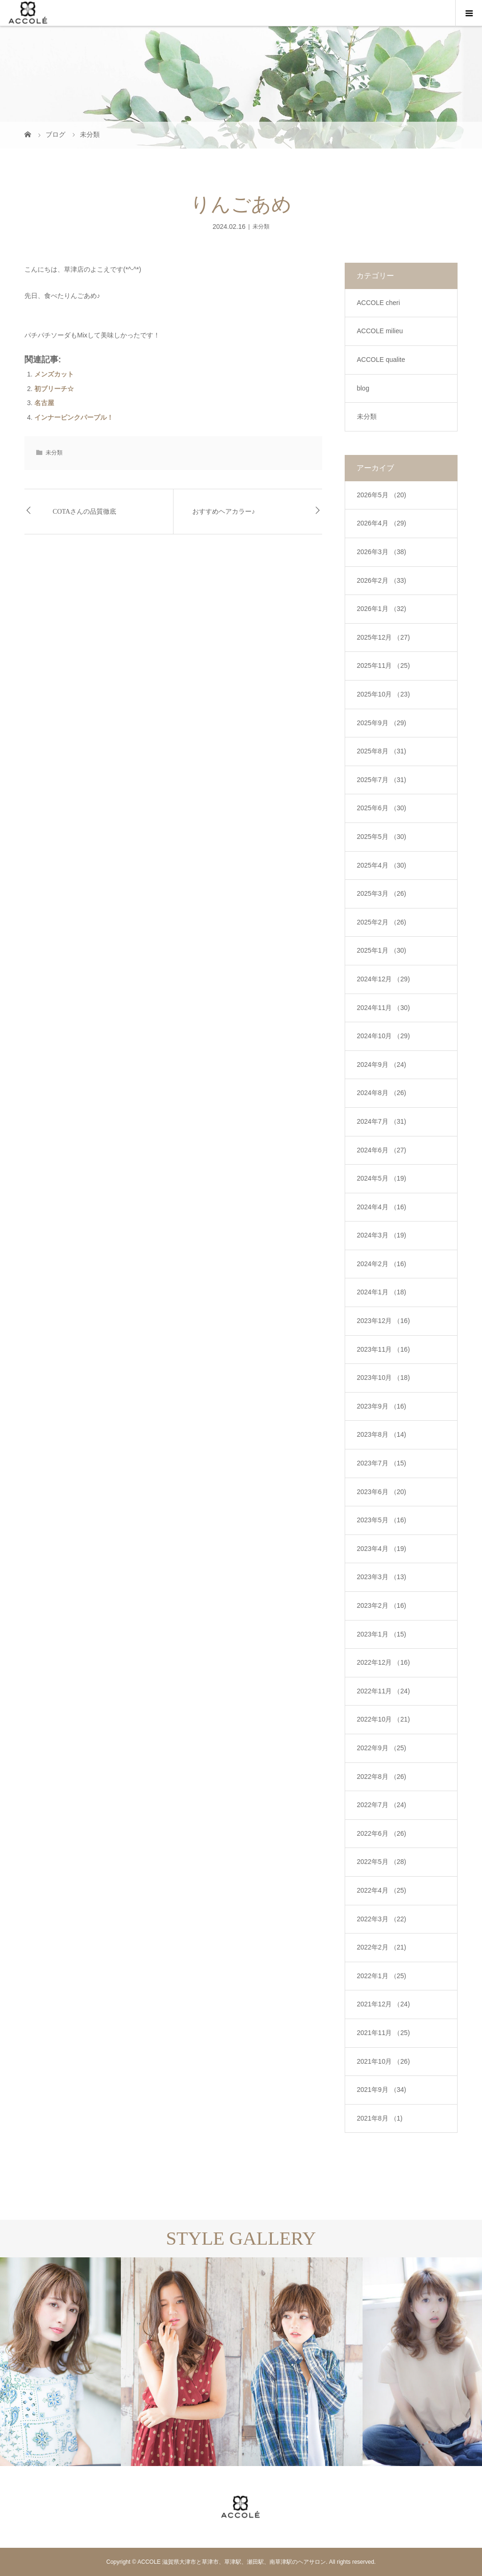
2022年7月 (381, 1805)
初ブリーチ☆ (54, 388)
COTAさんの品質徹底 (84, 511)
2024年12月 (383, 979)
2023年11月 (383, 1349)
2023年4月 (381, 1548)
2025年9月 (381, 723)
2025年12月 (383, 637)
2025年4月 (381, 865)
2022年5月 (381, 1861)
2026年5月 (381, 495)
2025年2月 (381, 922)
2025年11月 (383, 665)
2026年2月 (381, 580)
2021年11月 (383, 2032)
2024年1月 (381, 1292)
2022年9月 (381, 1748)
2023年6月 (381, 1491)
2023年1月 (381, 1634)
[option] (60, 2361)
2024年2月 (381, 1264)
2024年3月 (381, 1235)
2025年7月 (381, 779)
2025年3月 (381, 893)
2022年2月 (381, 1947)
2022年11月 (383, 1691)
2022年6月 (381, 1833)
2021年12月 (383, 2004)
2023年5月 (381, 1520)
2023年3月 (381, 1577)
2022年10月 (383, 1719)
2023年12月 (383, 1320)
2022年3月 (381, 1919)
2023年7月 (381, 1463)
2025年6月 (381, 808)
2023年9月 (381, 1406)
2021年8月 (380, 2118)
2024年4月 (381, 1207)
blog (363, 388)
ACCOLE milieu (380, 331)
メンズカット (54, 374)
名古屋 (44, 403)
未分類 (261, 226)
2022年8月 (381, 1776)
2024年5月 (381, 1178)
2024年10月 (383, 1036)
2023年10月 (383, 1377)
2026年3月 (381, 552)
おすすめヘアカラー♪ (223, 511)
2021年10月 (383, 2061)
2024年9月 (381, 1064)
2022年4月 (381, 1890)
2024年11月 (383, 1007)
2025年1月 (381, 950)
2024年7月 (381, 1121)
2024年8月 (381, 1092)
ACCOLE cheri (378, 302)
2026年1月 (381, 608)
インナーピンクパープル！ (73, 417)
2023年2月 (381, 1605)
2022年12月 (383, 1662)
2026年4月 (381, 523)
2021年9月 (381, 2089)
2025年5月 (381, 836)
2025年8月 (381, 751)
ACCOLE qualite (381, 359)
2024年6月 (381, 1150)
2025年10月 (383, 694)
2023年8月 (381, 1434)
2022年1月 (381, 1976)
